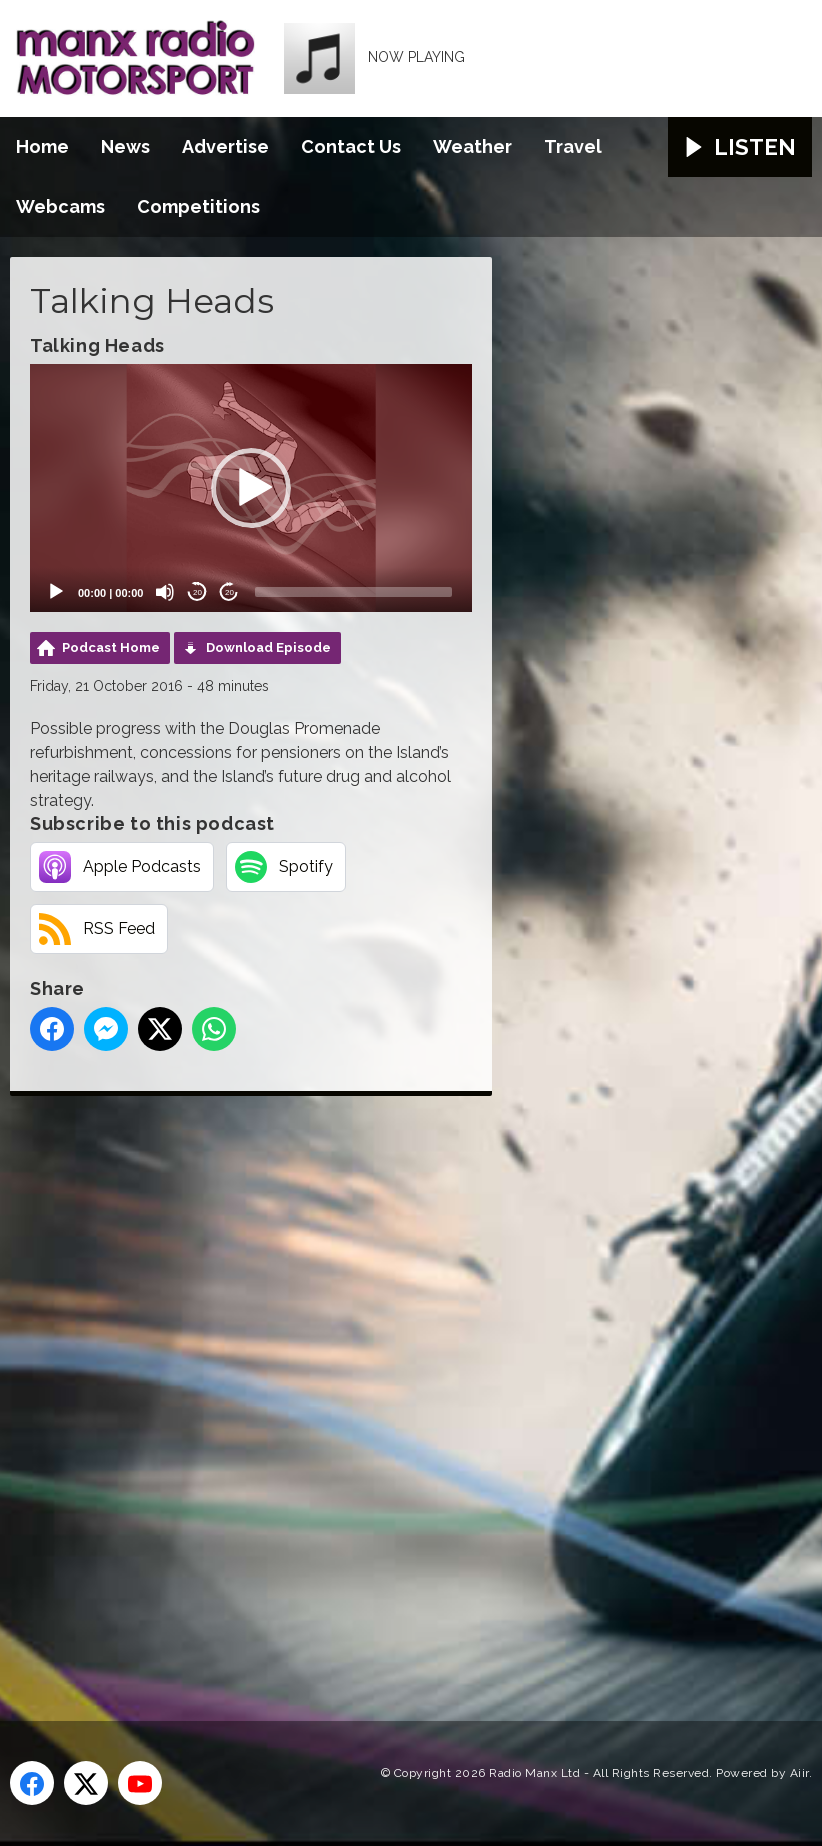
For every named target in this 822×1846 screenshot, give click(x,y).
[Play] (56, 592)
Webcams (60, 206)
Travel (573, 146)
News (125, 146)
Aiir (799, 1773)
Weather (472, 146)
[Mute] (165, 592)
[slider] (353, 592)
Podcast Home (111, 647)
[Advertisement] (385, 1386)
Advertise (225, 146)
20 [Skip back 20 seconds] (197, 592)
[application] (251, 488)
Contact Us (351, 146)
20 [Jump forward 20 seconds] (229, 592)
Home (42, 146)
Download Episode (268, 647)
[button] (251, 488)
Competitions (198, 206)
